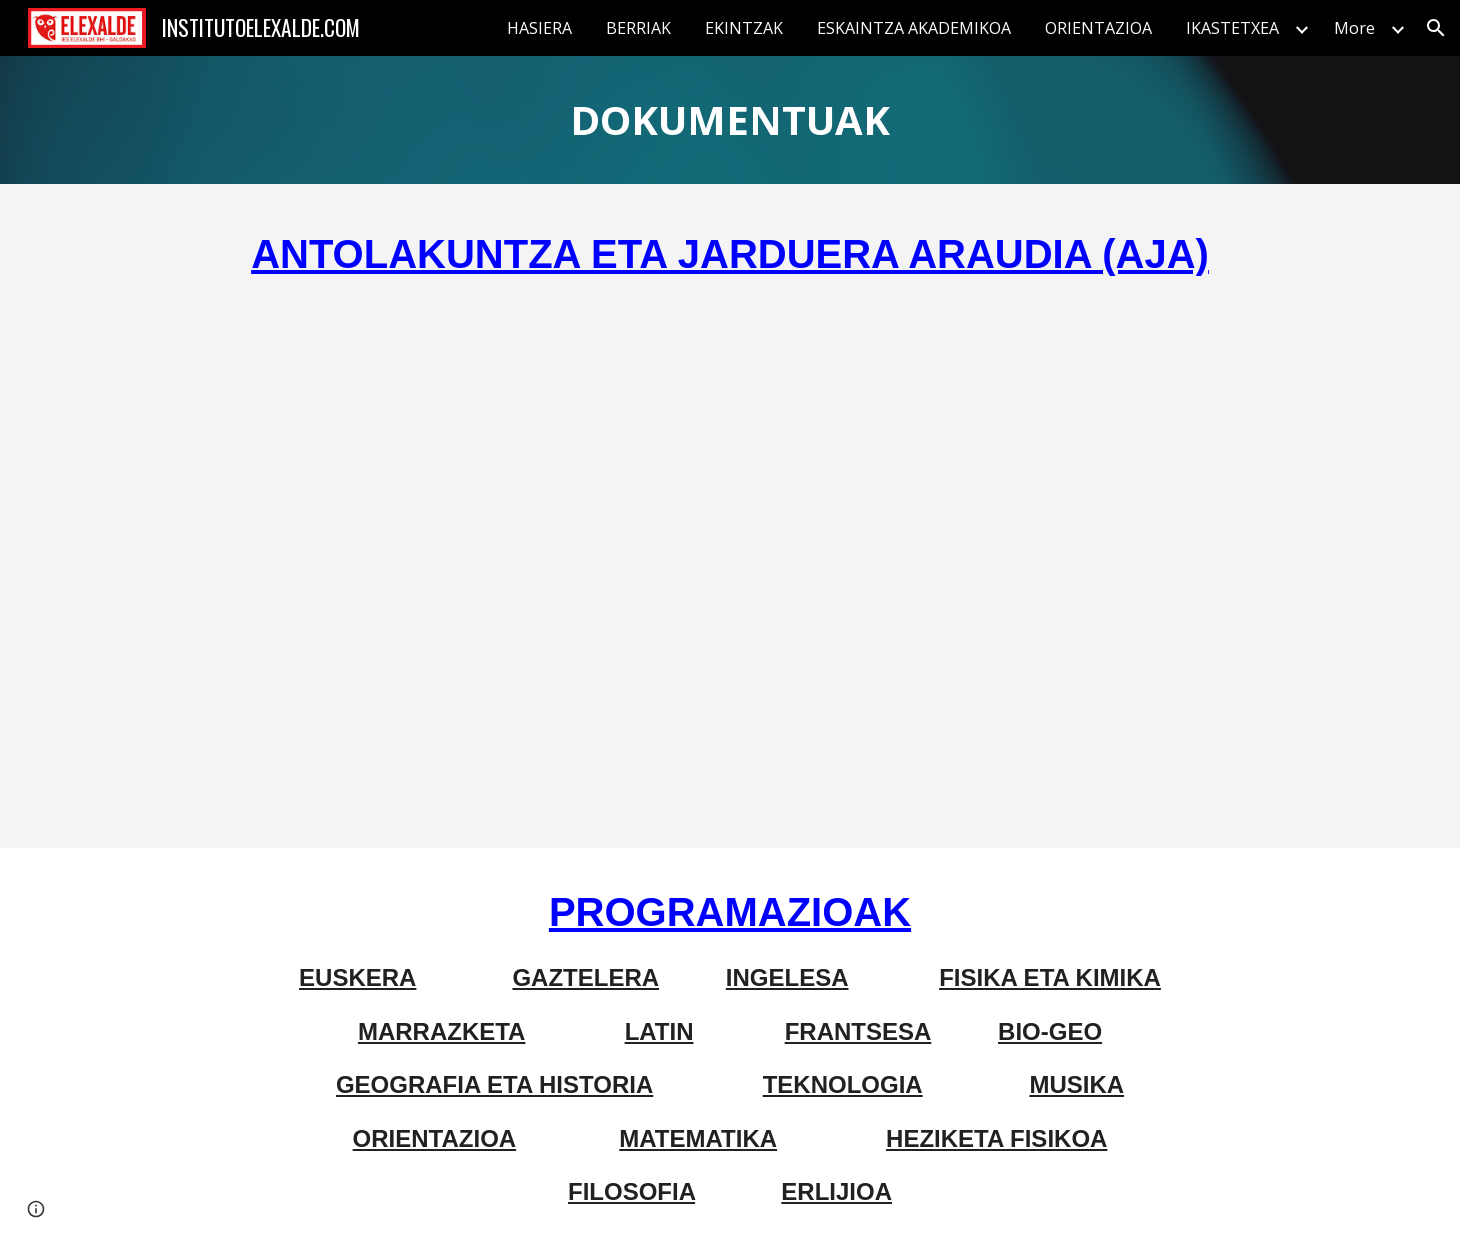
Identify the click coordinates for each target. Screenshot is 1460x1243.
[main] (730, 120)
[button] (1436, 28)
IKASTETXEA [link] (1232, 28)
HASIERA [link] (539, 28)
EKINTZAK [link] (744, 28)
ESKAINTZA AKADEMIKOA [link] (914, 28)
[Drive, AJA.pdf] (730, 562)
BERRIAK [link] (638, 28)
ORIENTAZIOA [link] (1098, 28)
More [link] (1354, 28)
